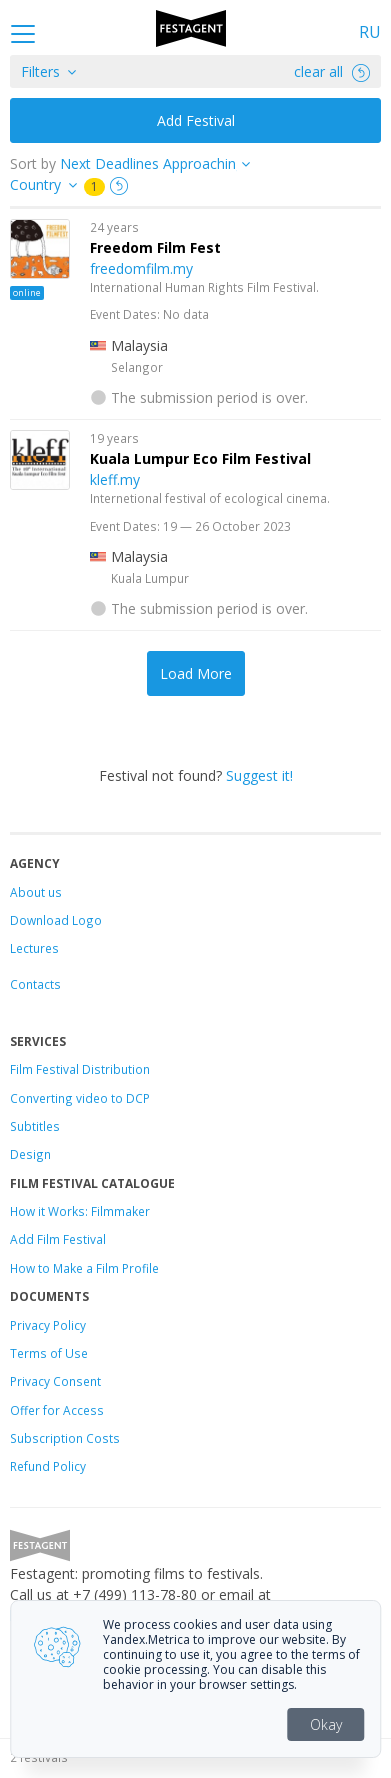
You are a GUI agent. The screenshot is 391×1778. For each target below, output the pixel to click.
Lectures (34, 948)
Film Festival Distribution (80, 1069)
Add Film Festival (58, 1239)
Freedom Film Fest (155, 247)
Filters (40, 71)
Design (30, 1154)
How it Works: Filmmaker (80, 1211)
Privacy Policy (48, 1325)
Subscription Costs (65, 1438)
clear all (332, 71)
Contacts (35, 984)
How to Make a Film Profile (84, 1268)
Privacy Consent (55, 1381)
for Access (72, 1410)
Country (35, 184)
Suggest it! (259, 775)
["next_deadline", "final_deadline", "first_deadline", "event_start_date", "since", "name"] (162, 163)
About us (36, 892)
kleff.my (115, 479)
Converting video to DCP (80, 1098)
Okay (326, 1724)
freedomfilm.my (141, 268)
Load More (196, 673)
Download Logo (56, 920)
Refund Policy (48, 1466)
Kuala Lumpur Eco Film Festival (200, 458)
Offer (25, 1410)
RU (370, 32)
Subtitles (35, 1126)
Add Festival (196, 120)
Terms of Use (49, 1353)
